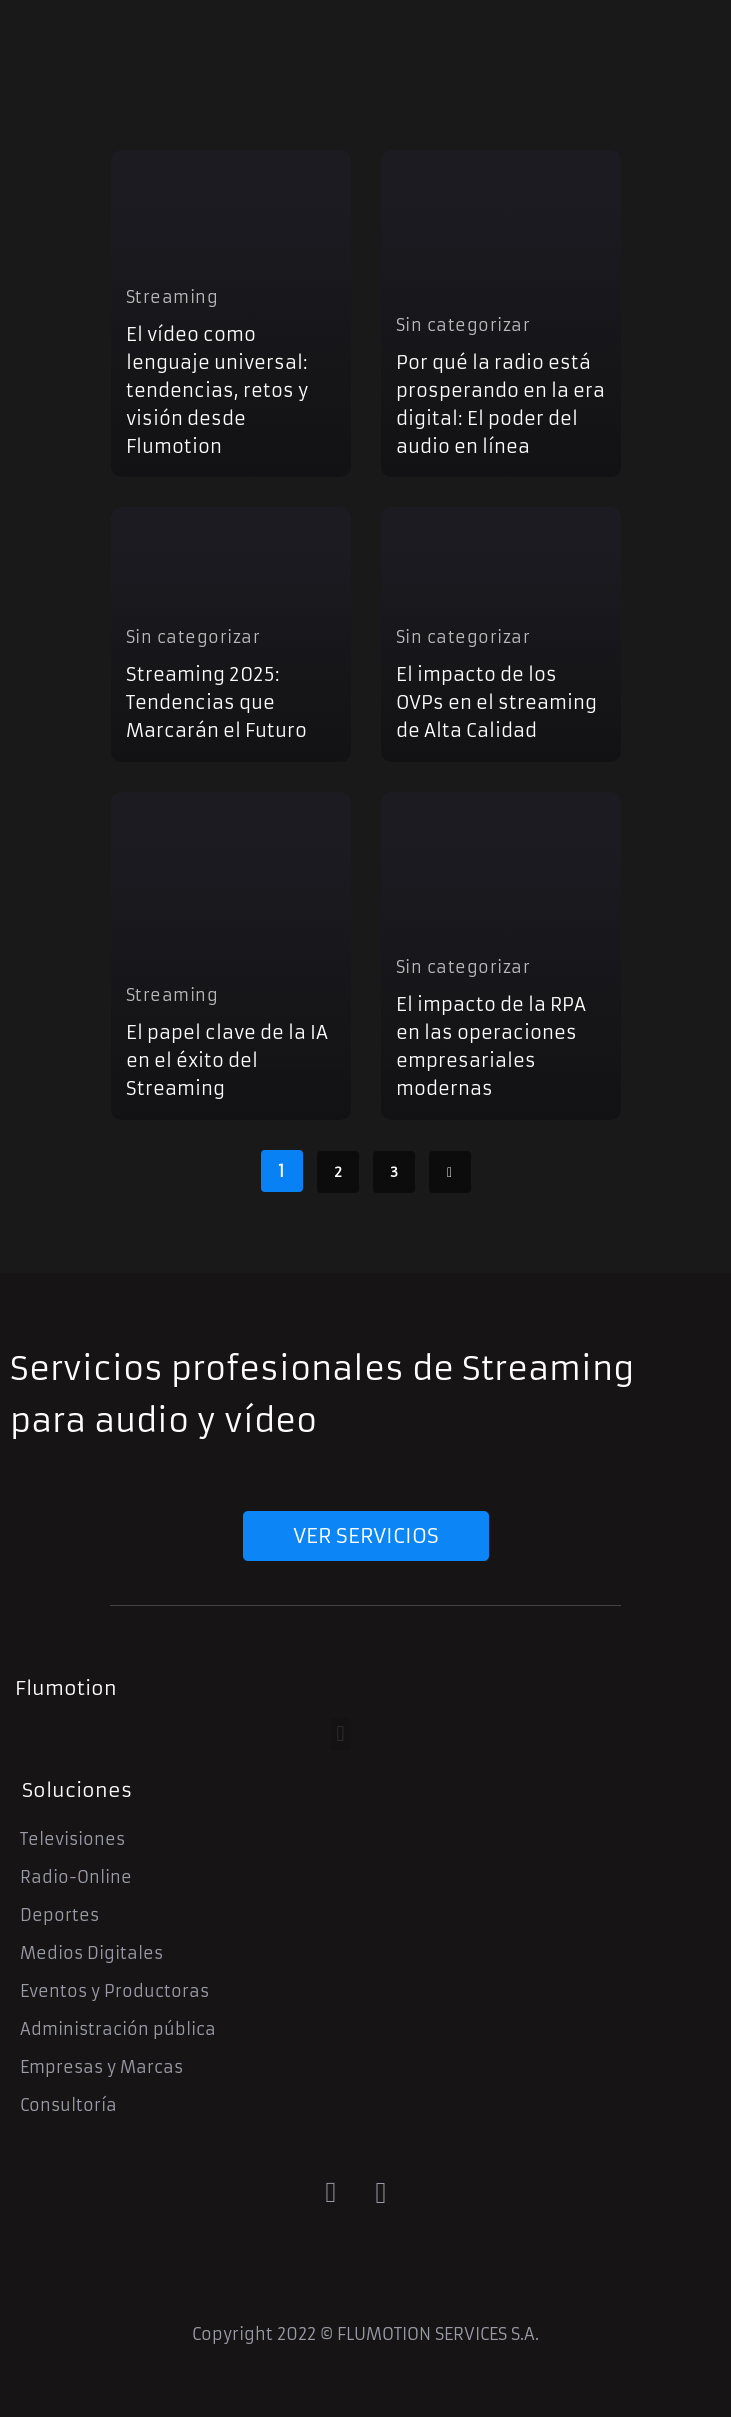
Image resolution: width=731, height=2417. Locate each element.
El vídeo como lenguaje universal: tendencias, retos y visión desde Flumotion (217, 390)
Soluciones (77, 1790)
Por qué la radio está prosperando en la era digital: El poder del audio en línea (500, 404)
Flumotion (66, 1688)
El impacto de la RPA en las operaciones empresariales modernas (491, 1046)
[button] (340, 1734)
